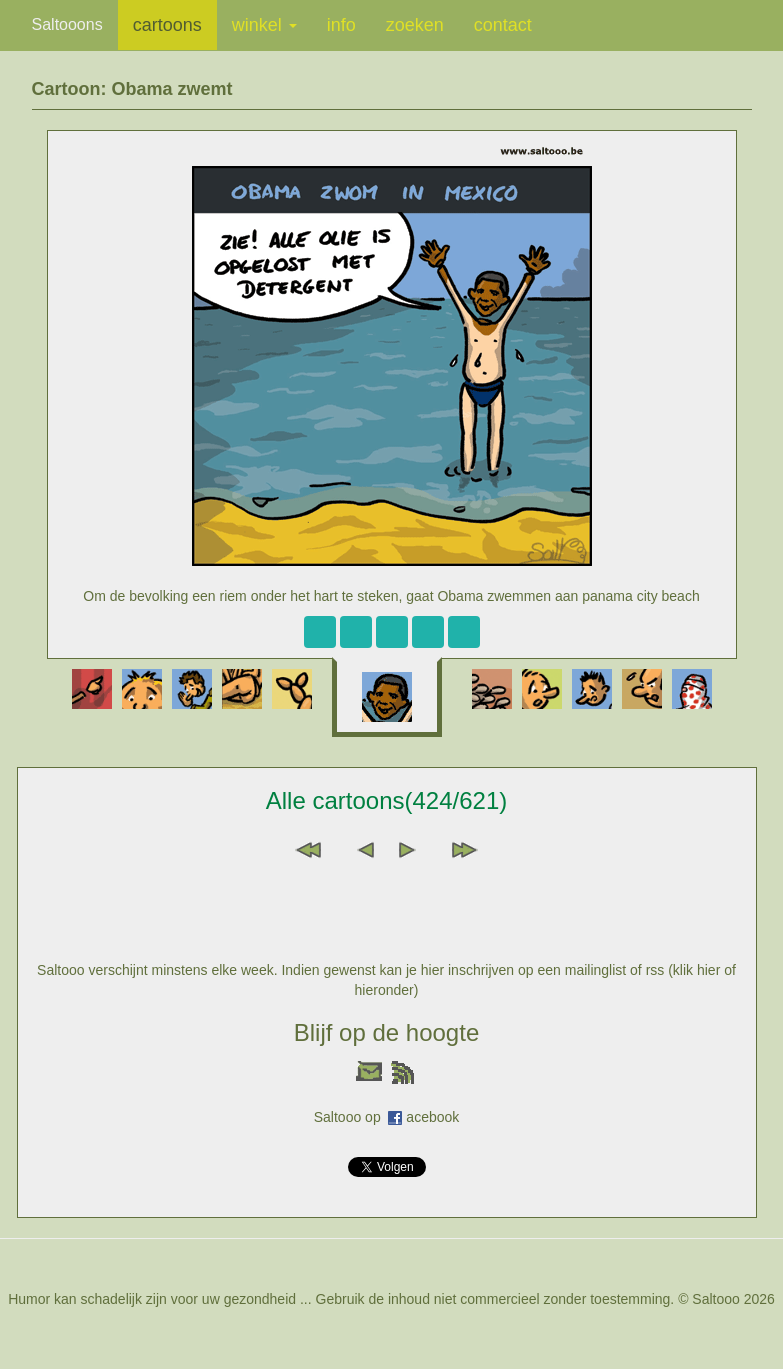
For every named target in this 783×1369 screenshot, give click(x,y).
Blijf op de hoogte (386, 1032)
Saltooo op (351, 1117)
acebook (432, 1117)
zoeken (415, 25)
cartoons (167, 25)
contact (503, 25)
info (341, 25)
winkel (264, 25)
